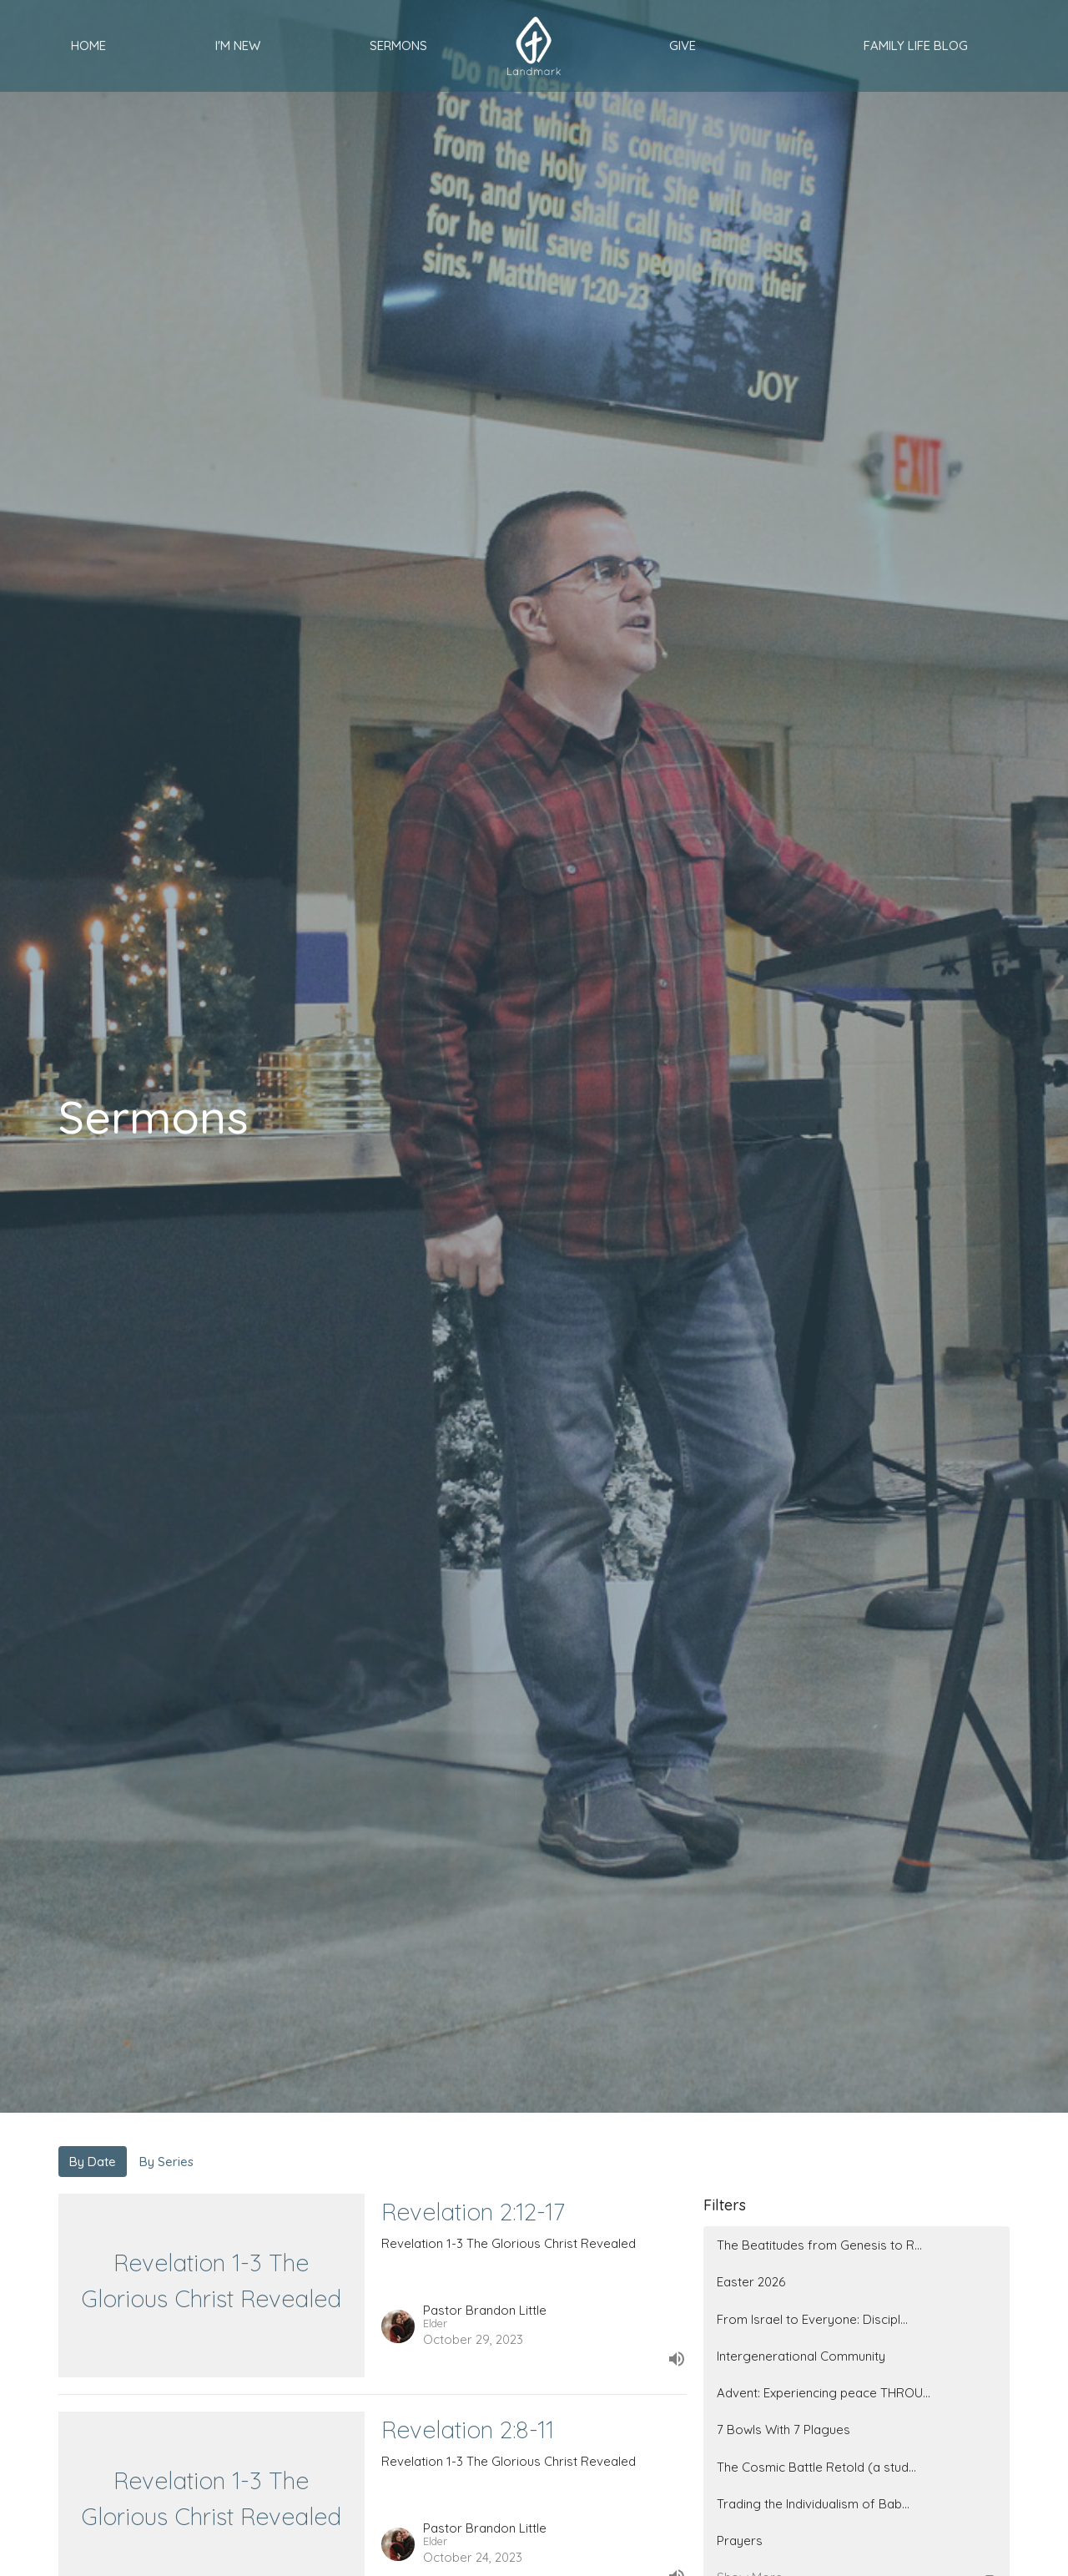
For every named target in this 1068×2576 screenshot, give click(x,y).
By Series (166, 2161)
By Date (92, 2161)
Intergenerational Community (801, 2356)
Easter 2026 (751, 2282)
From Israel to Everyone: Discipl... (812, 2319)
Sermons (398, 45)
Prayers (740, 2540)
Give (682, 45)
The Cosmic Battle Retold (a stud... (816, 2467)
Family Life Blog (916, 45)
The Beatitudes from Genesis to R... (819, 2245)
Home (88, 45)
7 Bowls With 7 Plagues (783, 2429)
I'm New (237, 45)
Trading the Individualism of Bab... (813, 2504)
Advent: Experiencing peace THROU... (823, 2393)
